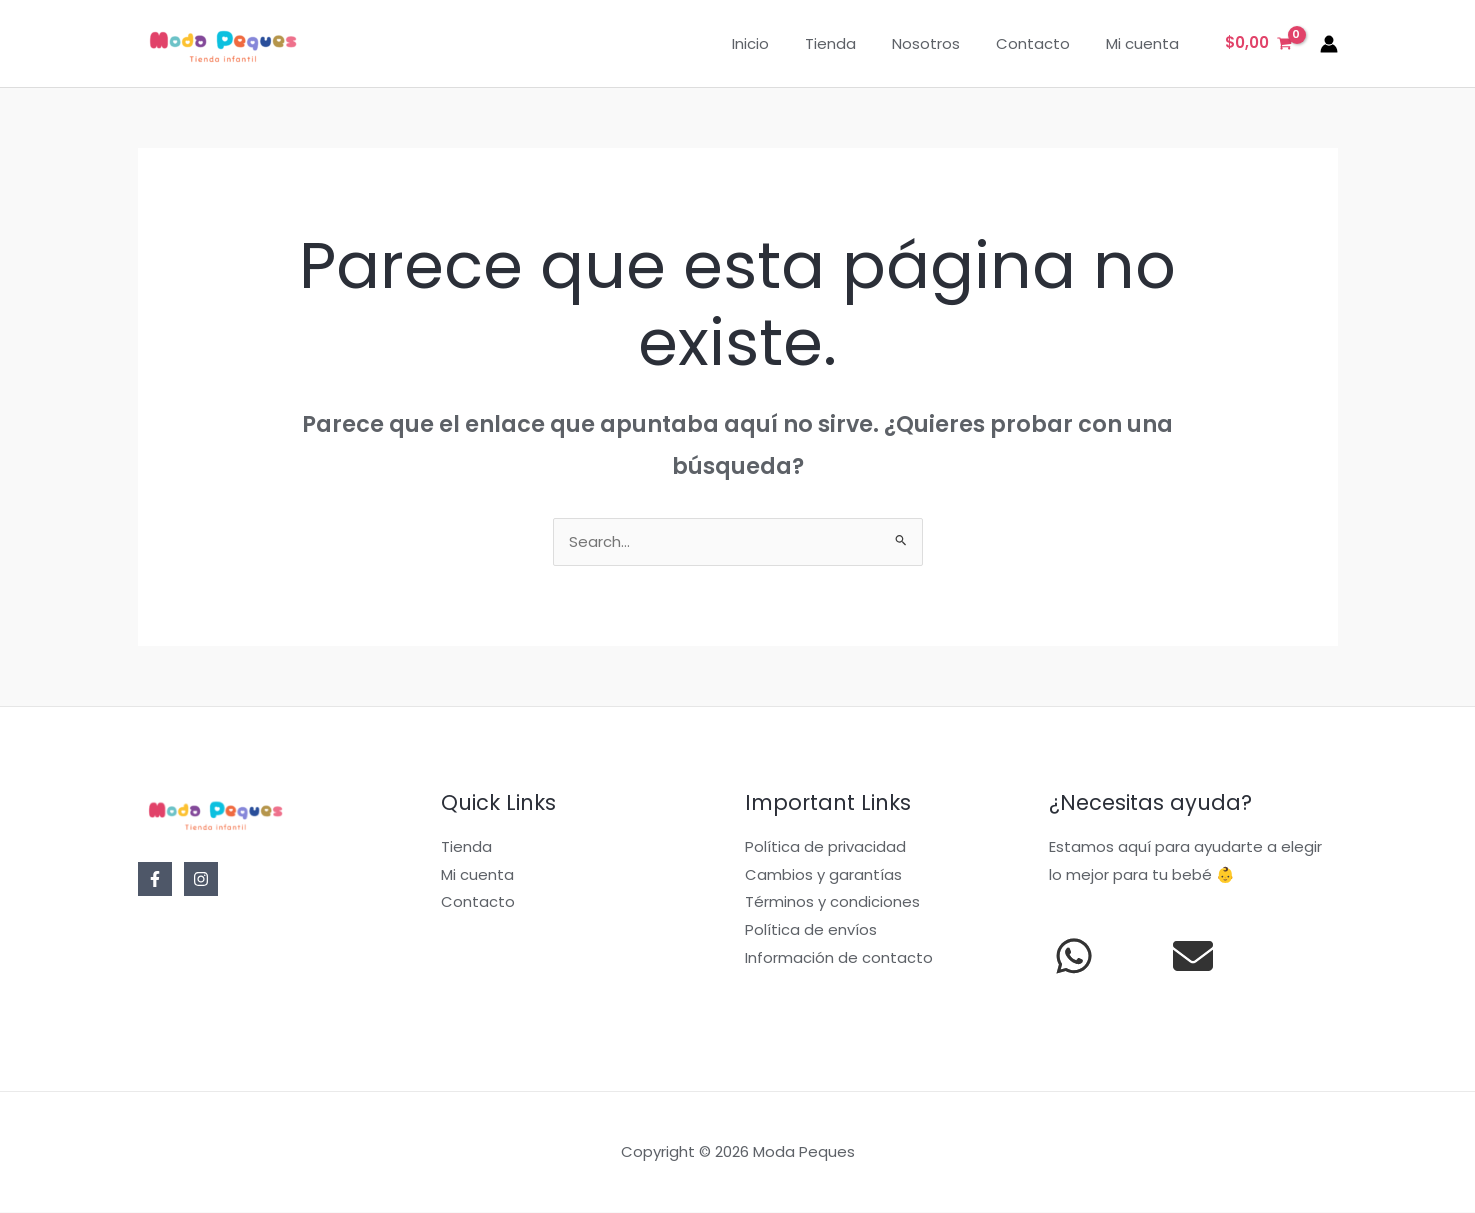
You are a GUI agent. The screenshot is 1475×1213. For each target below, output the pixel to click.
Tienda (851, 43)
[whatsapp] (1074, 957)
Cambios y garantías (823, 875)
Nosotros (941, 43)
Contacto (1042, 43)
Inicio (777, 43)
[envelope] (1193, 957)
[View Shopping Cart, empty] (1258, 43)
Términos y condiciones (832, 903)
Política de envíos (811, 931)
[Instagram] (201, 880)
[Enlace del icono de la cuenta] (1329, 44)
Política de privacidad (825, 847)
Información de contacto (839, 958)
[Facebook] (155, 880)
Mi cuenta (1145, 43)
